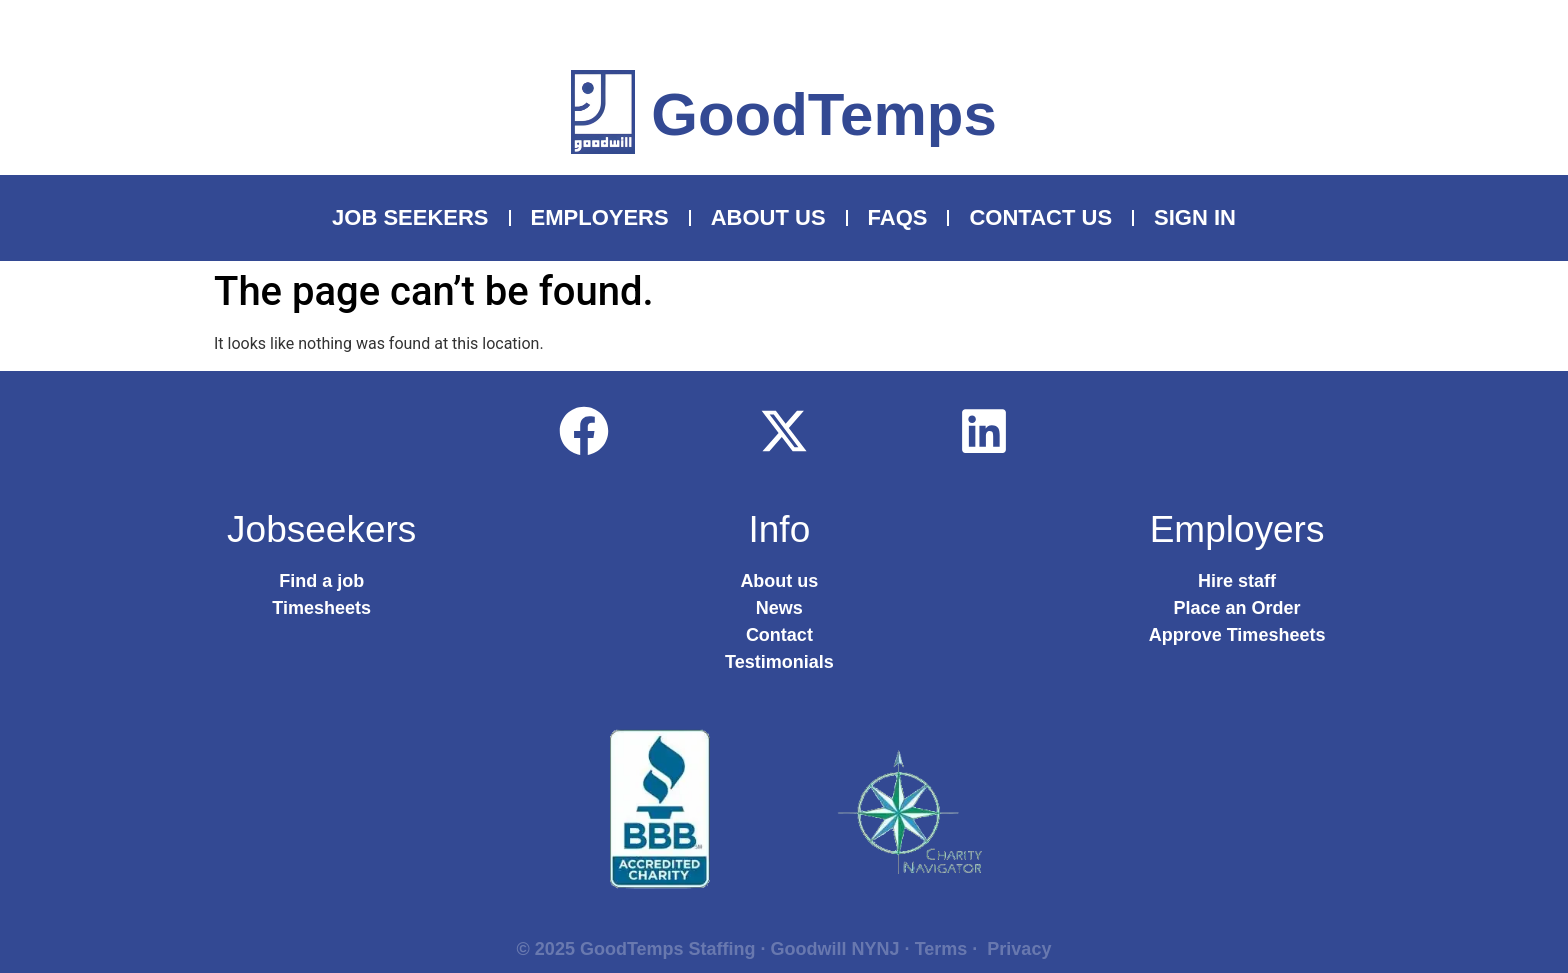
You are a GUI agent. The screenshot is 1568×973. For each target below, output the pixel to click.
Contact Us (1040, 217)
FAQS (898, 217)
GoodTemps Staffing (668, 949)
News (779, 608)
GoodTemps (824, 114)
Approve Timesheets (1237, 635)
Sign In (1195, 217)
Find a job (321, 581)
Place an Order (1237, 608)
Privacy (1019, 949)
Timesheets (321, 608)
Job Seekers (410, 217)
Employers (600, 217)
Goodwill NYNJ (835, 949)
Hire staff (1237, 581)
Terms (941, 949)
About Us (768, 217)
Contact (779, 635)
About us (779, 581)
